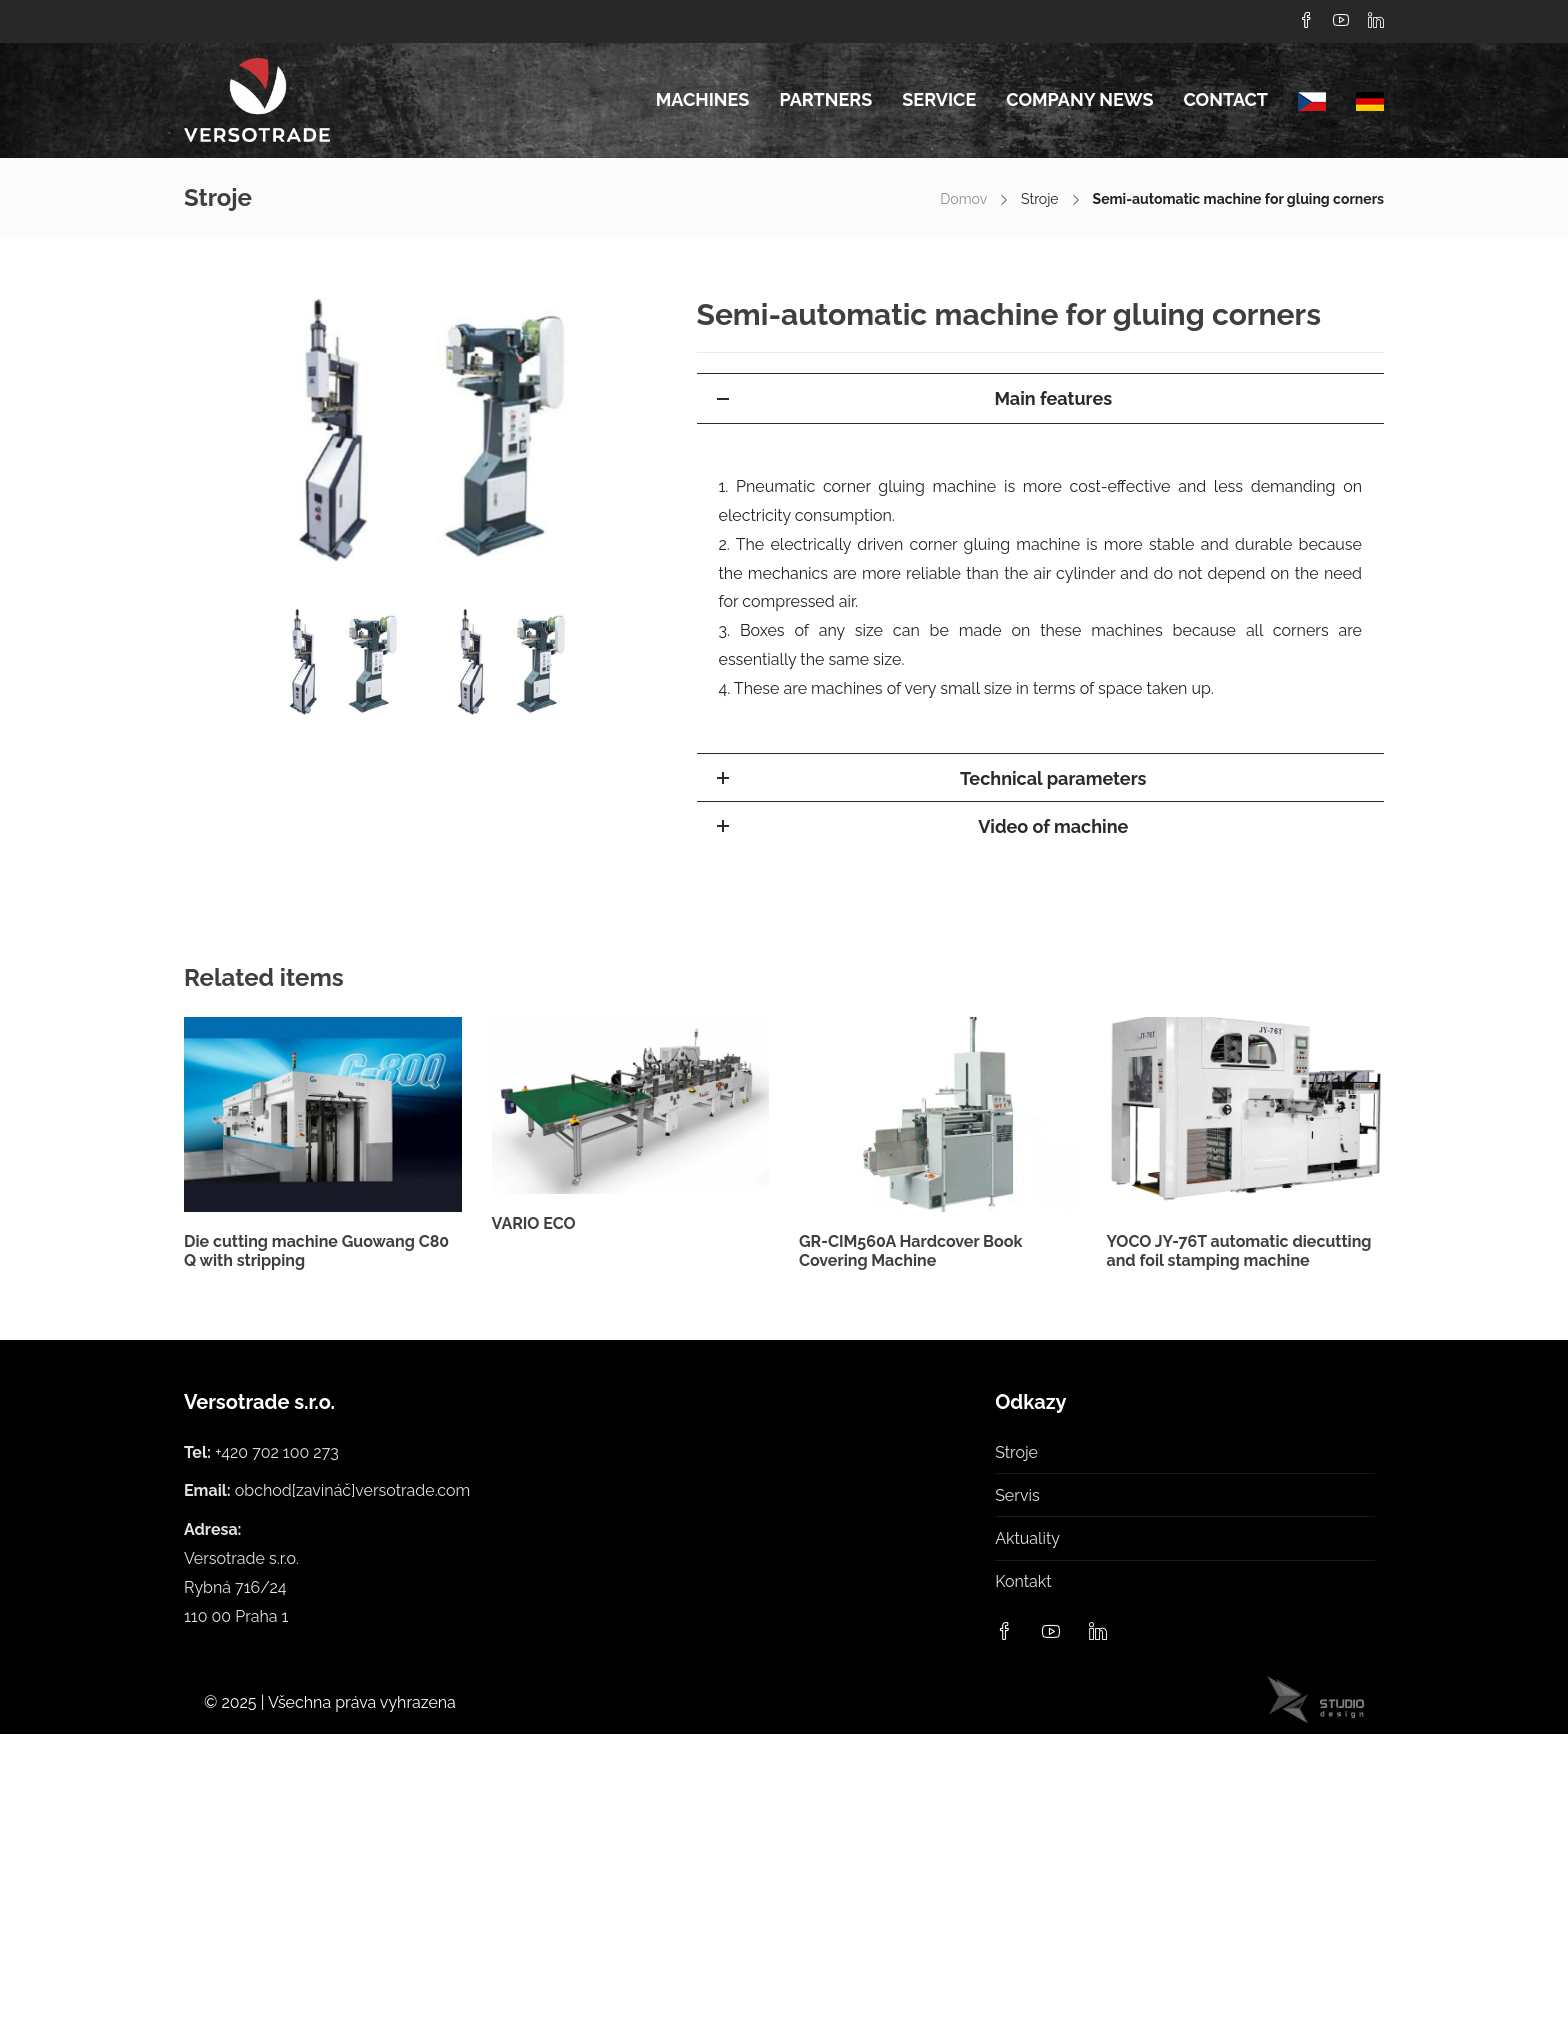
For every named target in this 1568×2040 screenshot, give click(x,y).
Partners (825, 99)
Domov (963, 199)
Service (939, 99)
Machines (703, 99)
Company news (1079, 99)
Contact (1225, 99)
